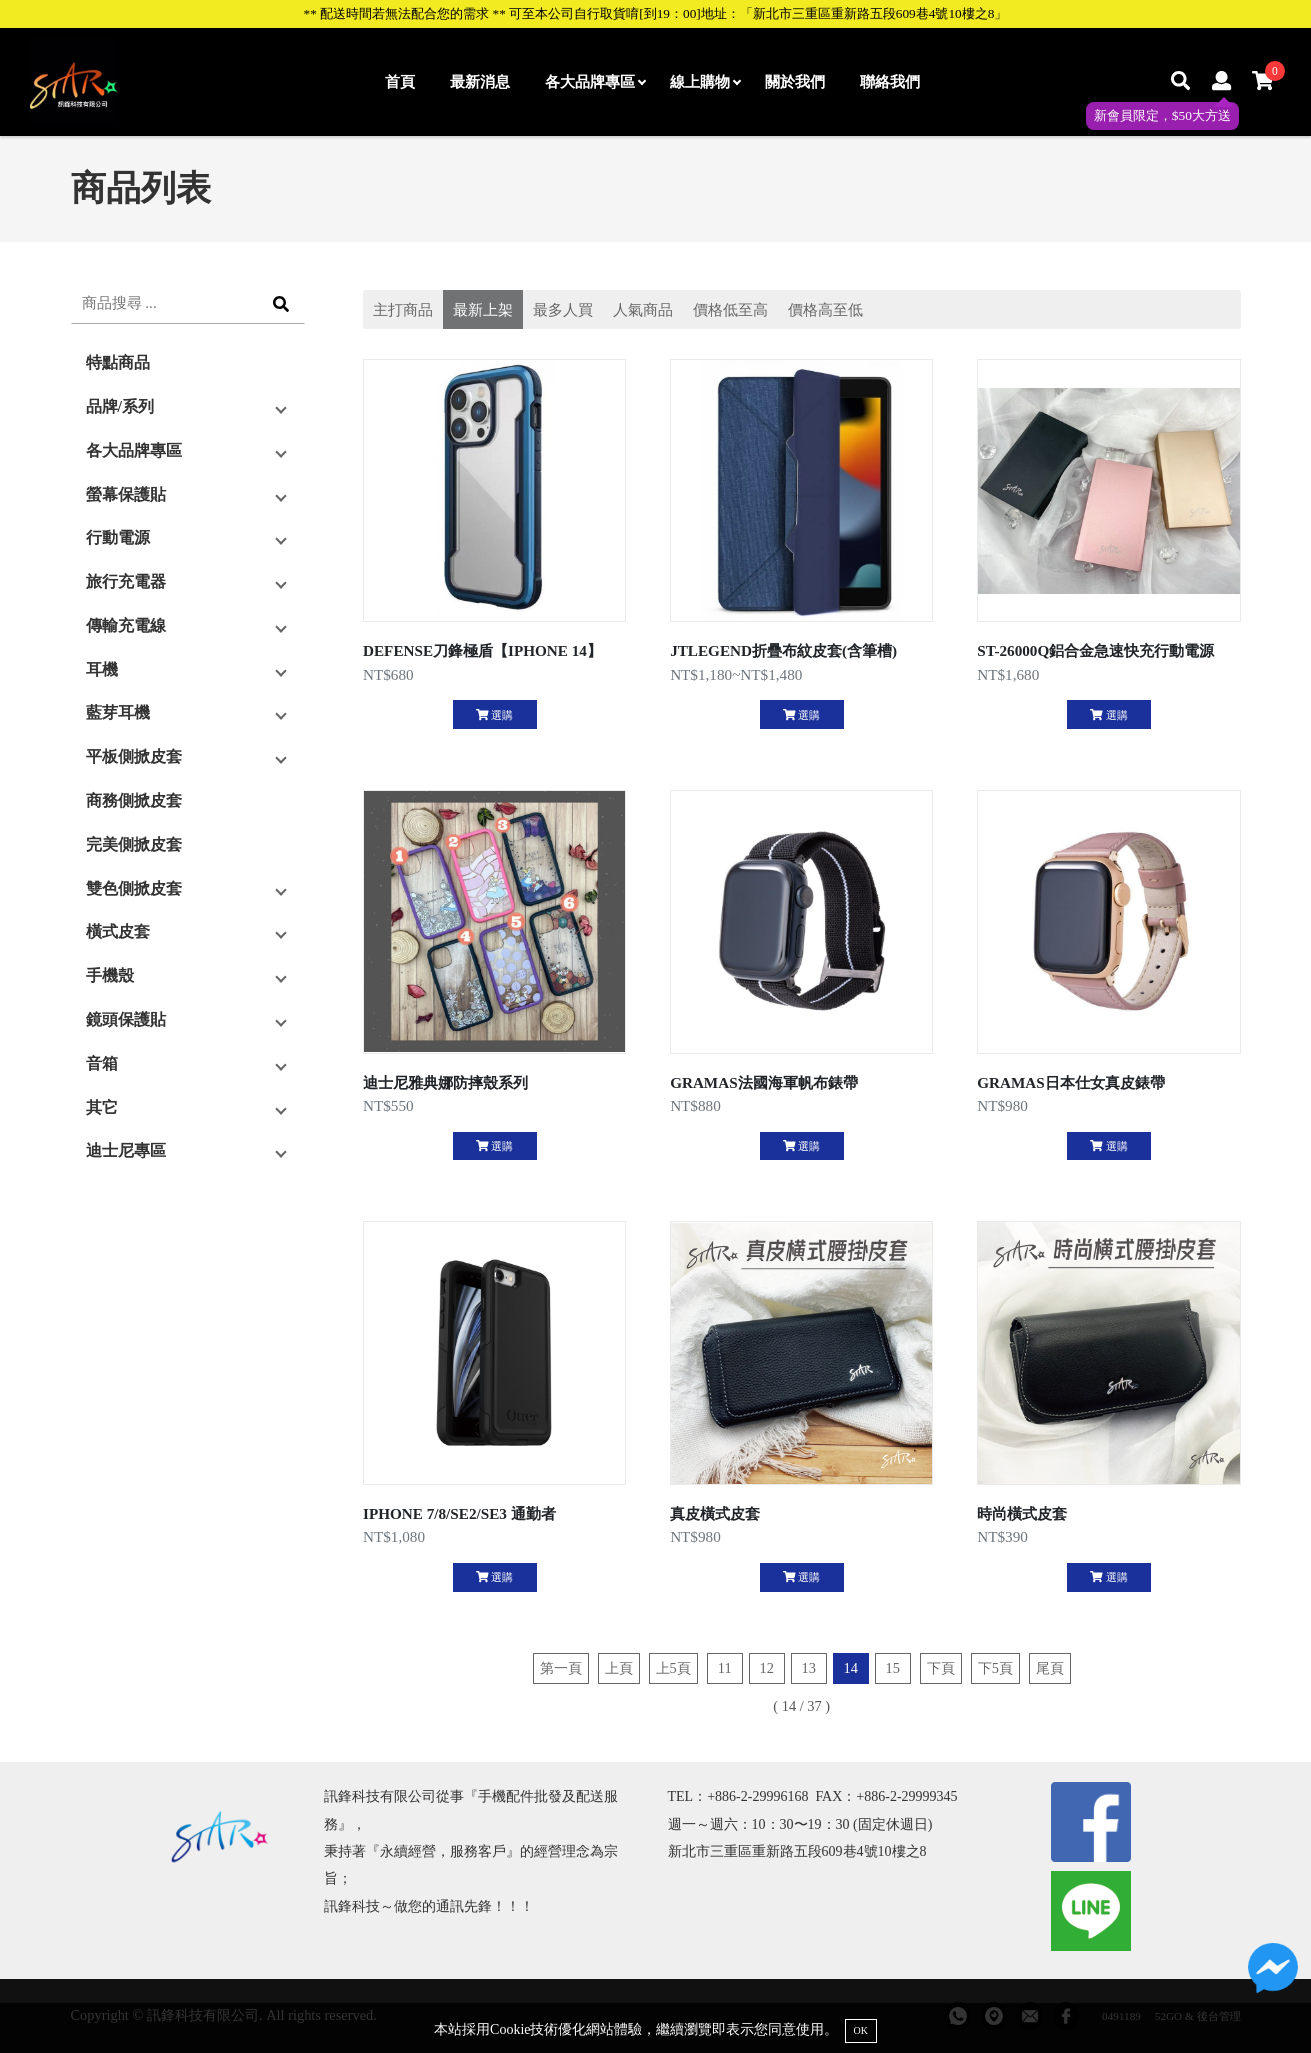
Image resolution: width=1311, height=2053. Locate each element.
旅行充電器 (126, 581)
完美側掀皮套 (134, 844)
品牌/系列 (120, 406)
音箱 (102, 1063)
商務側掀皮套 (134, 800)
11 (725, 1668)
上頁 (619, 1668)
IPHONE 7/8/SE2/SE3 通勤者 (459, 1513)
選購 (494, 715)
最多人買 (563, 309)
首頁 (400, 81)
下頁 (941, 1668)
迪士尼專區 (126, 1150)
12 (767, 1668)
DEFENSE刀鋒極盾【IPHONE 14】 (482, 650)
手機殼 (110, 975)
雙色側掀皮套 (134, 888)
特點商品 (118, 362)
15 (893, 1668)
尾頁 (1050, 1668)
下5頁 (995, 1668)
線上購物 (705, 81)
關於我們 (795, 81)
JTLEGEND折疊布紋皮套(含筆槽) (783, 650)
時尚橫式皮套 (1022, 1513)
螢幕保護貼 (126, 494)
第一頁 (561, 1668)
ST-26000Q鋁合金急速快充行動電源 (1095, 650)
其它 (102, 1107)
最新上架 (483, 309)
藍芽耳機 (118, 712)
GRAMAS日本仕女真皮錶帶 (1071, 1082)
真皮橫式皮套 (715, 1513)
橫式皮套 (118, 931)
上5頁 (673, 1668)
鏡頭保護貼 (126, 1019)
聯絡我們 (890, 81)
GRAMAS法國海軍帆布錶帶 (764, 1082)
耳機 (102, 669)
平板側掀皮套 (134, 756)
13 (809, 1668)
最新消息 (480, 81)
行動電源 (118, 537)
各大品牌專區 (595, 81)
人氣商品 (643, 309)
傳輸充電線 (126, 625)
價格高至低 (825, 309)
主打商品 (403, 309)
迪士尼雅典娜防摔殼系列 (445, 1082)
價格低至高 (730, 309)
